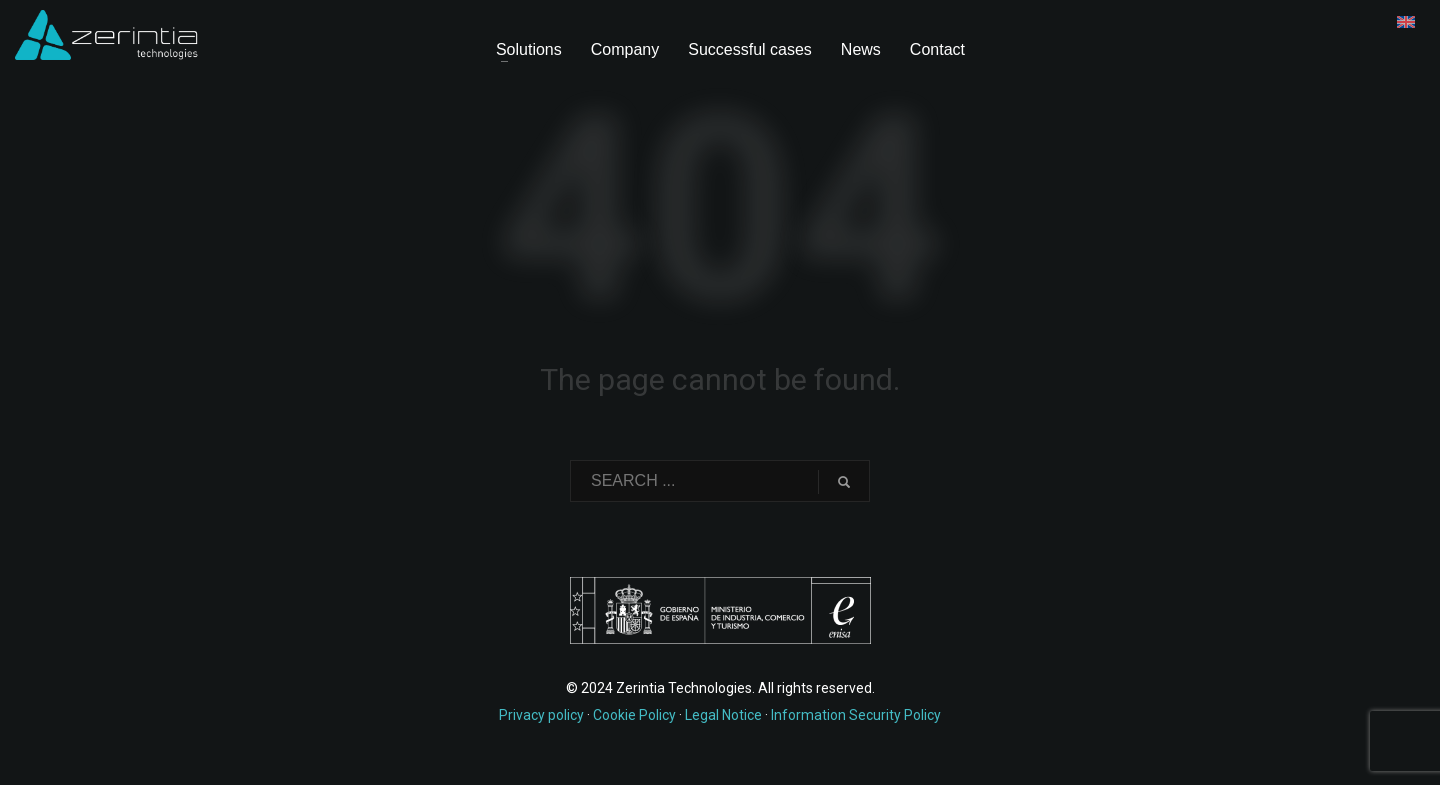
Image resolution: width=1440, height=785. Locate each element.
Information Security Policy (856, 715)
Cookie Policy (634, 715)
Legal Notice (723, 715)
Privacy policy (541, 715)
